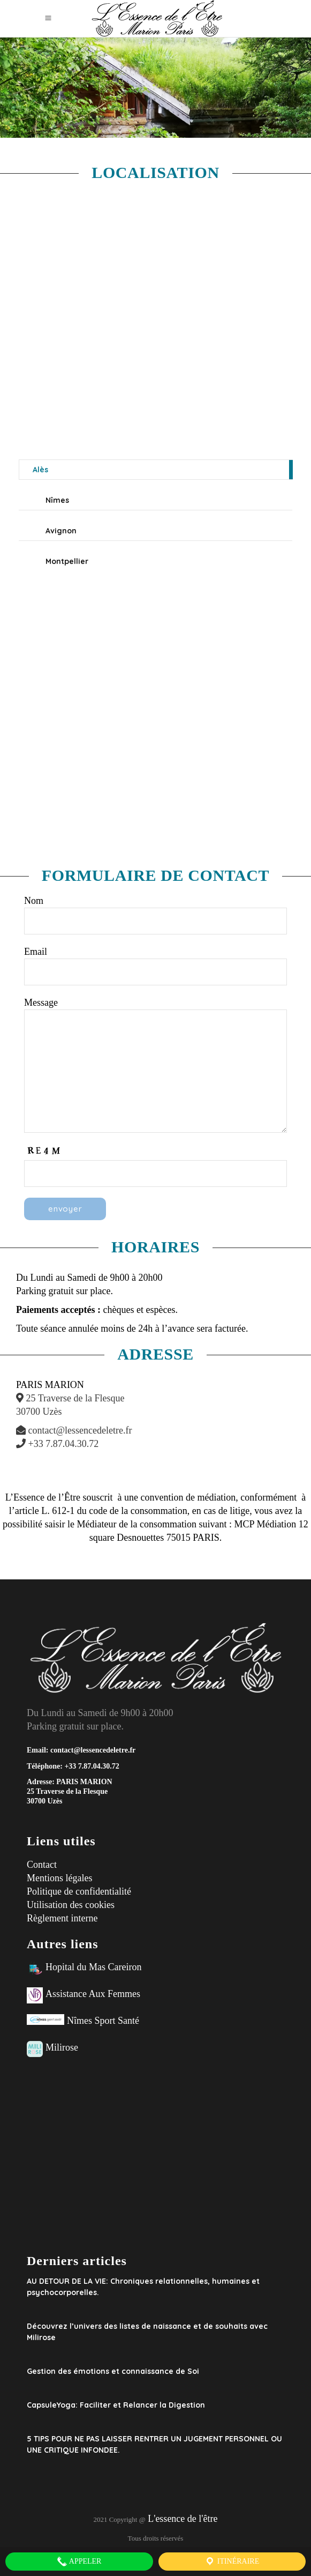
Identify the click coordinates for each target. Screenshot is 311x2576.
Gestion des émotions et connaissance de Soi (113, 2371)
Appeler (79, 2561)
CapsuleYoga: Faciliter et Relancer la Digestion (116, 2405)
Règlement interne (62, 1918)
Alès (40, 469)
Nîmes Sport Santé (103, 2020)
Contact (42, 1864)
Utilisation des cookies (71, 1904)
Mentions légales (59, 1878)
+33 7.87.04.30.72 (57, 1443)
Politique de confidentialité (79, 1891)
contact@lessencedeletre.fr (74, 1430)
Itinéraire (231, 2561)
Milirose (61, 2047)
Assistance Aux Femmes (92, 1993)
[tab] (156, 469)
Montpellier (66, 561)
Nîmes (57, 500)
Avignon (61, 531)
